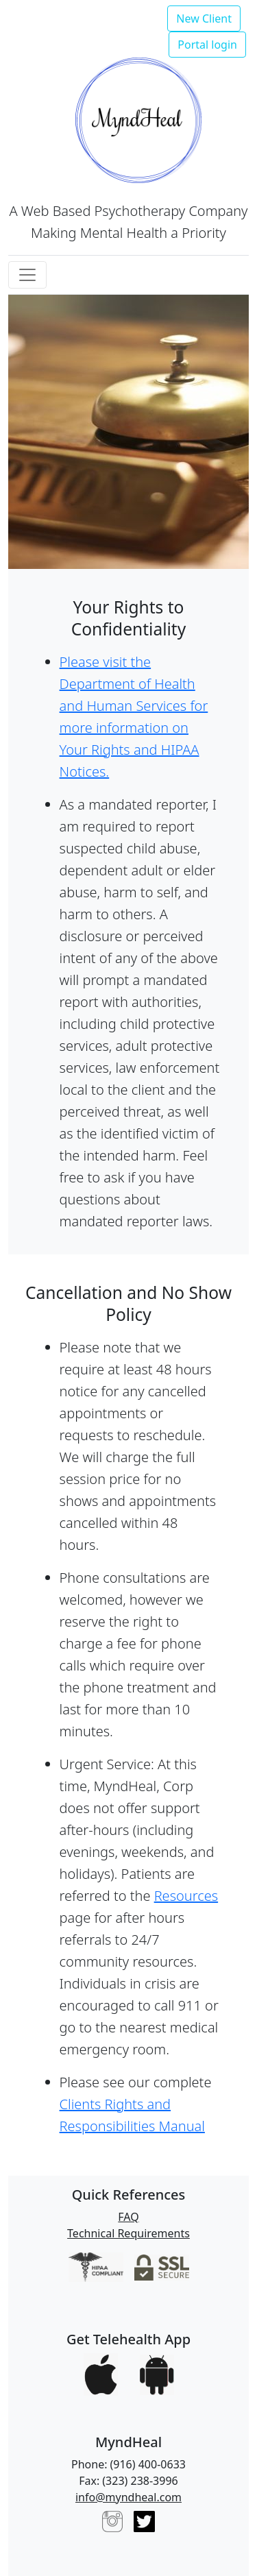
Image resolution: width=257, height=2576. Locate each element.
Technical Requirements (128, 2233)
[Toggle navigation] (27, 275)
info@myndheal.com (128, 2497)
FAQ (128, 2216)
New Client (204, 18)
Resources (186, 1895)
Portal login (207, 44)
